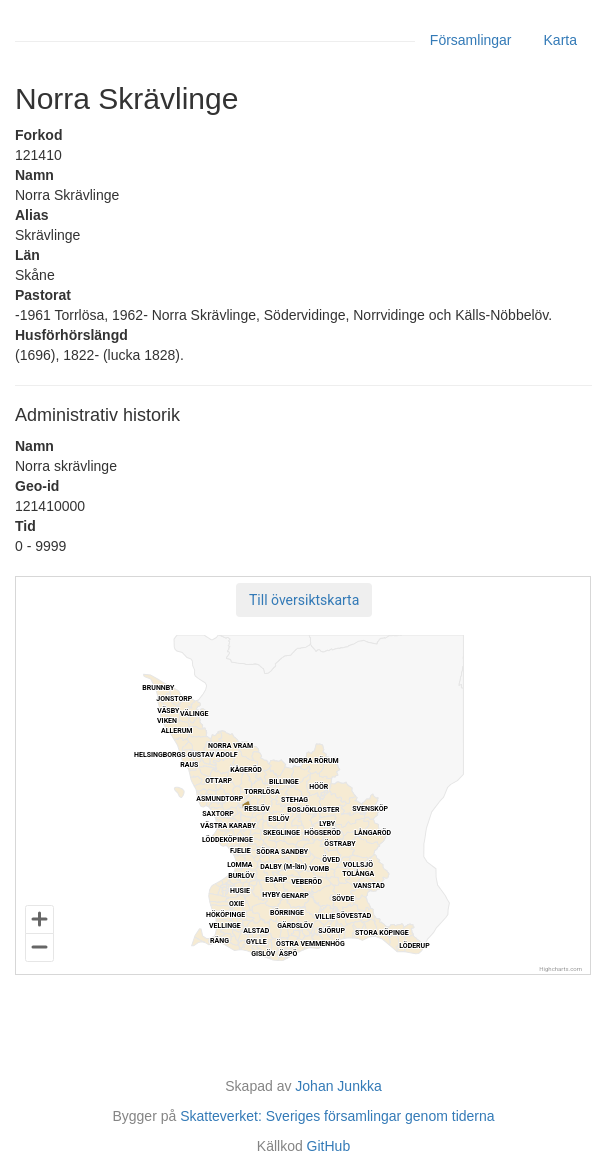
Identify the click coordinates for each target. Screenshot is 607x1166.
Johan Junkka (338, 1086)
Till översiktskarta (304, 600)
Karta (560, 40)
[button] (304, 600)
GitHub (329, 1146)
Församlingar (471, 40)
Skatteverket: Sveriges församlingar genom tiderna (337, 1116)
